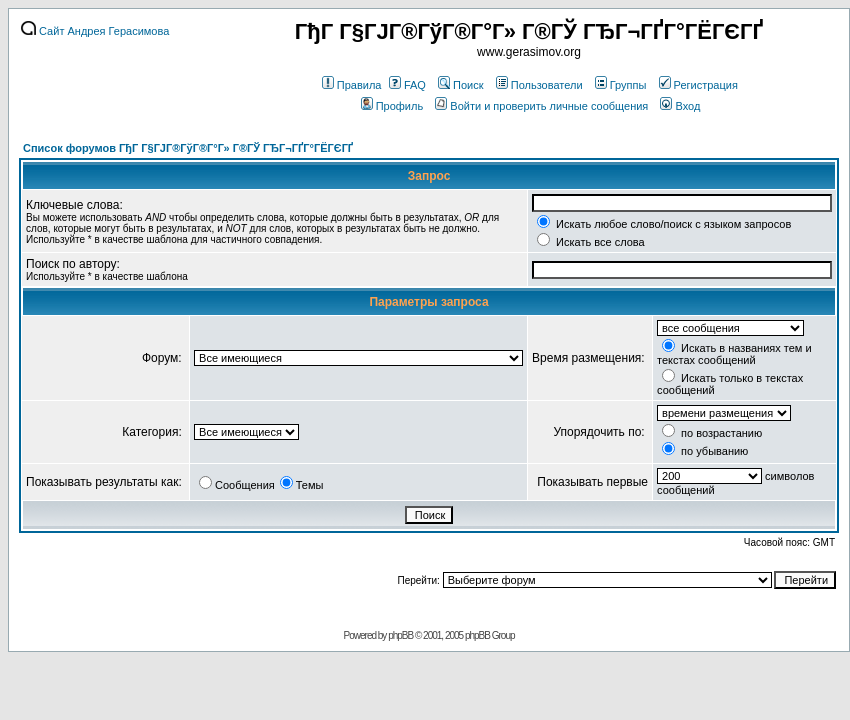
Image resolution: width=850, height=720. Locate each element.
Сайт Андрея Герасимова (95, 31)
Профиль (392, 106)
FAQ (407, 85)
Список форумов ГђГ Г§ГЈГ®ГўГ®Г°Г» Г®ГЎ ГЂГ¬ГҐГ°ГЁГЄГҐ (188, 148)
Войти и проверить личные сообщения (541, 106)
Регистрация (698, 85)
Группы (621, 85)
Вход (680, 106)
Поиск (460, 85)
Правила (352, 85)
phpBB (400, 635)
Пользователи (539, 85)
